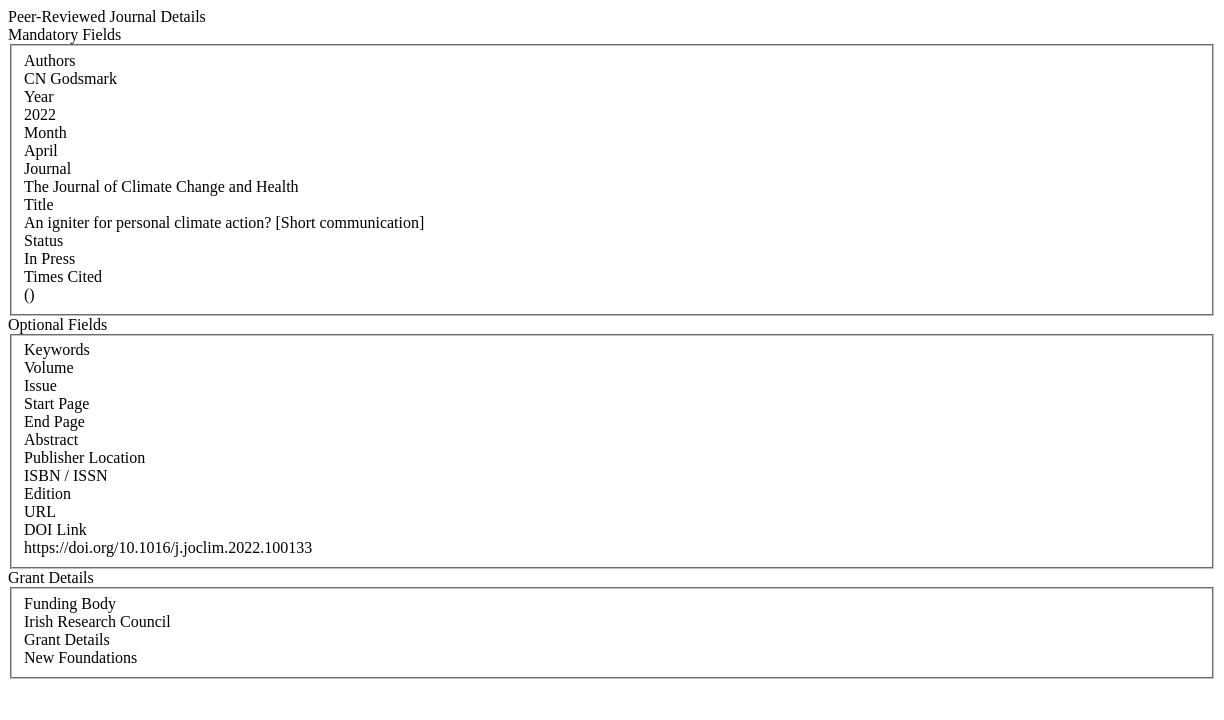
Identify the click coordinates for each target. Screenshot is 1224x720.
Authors (50, 60)
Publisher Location (84, 457)
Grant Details (67, 639)
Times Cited (63, 276)
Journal (47, 168)
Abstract (51, 439)
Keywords (57, 349)
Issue (40, 385)
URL (40, 511)
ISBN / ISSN (66, 475)
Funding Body (70, 603)
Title (39, 204)
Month (45, 132)
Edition (47, 493)
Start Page (56, 403)
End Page (54, 421)
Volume (48, 367)
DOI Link (55, 529)
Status (43, 240)
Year (38, 96)
